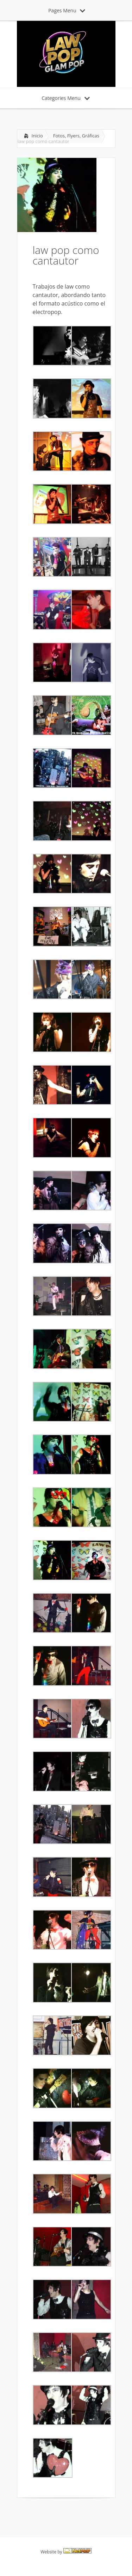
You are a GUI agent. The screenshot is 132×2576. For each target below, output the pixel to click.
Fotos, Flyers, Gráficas (76, 135)
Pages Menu (66, 10)
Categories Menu (66, 98)
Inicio (37, 135)
